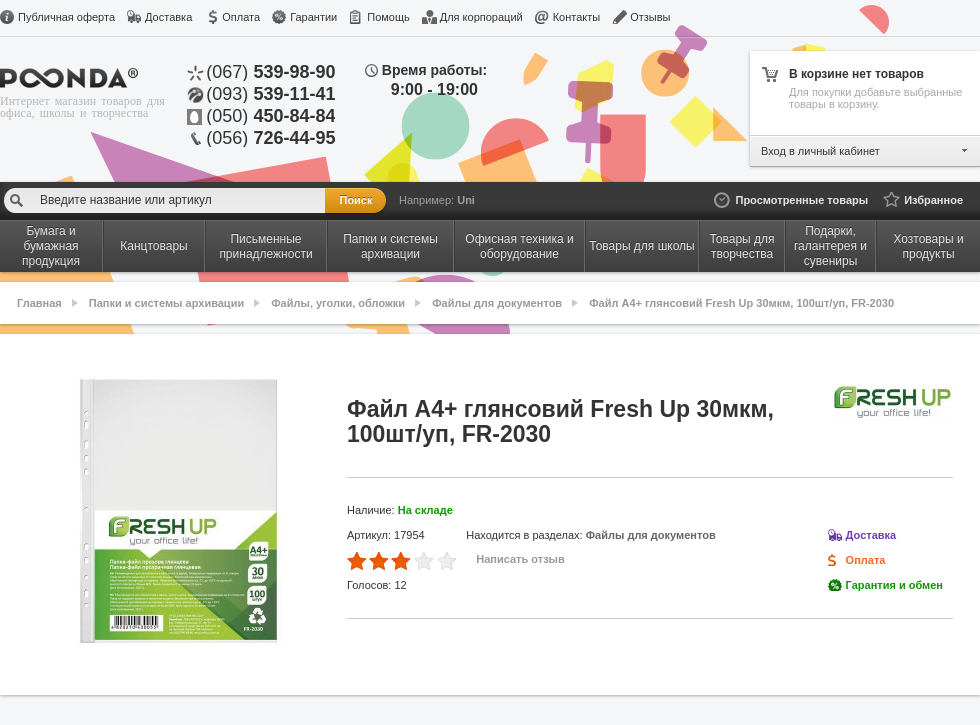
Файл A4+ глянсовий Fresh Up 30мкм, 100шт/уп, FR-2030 (741, 303)
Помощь (388, 17)
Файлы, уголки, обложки (338, 303)
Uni (466, 200)
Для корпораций (481, 17)
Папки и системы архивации (166, 303)
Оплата (241, 17)
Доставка (168, 17)
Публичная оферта (66, 17)
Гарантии (313, 17)
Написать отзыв (520, 559)
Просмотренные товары (801, 200)
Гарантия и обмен (894, 585)
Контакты (577, 17)
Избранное (933, 200)
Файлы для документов (497, 303)
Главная (39, 303)
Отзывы (650, 17)
